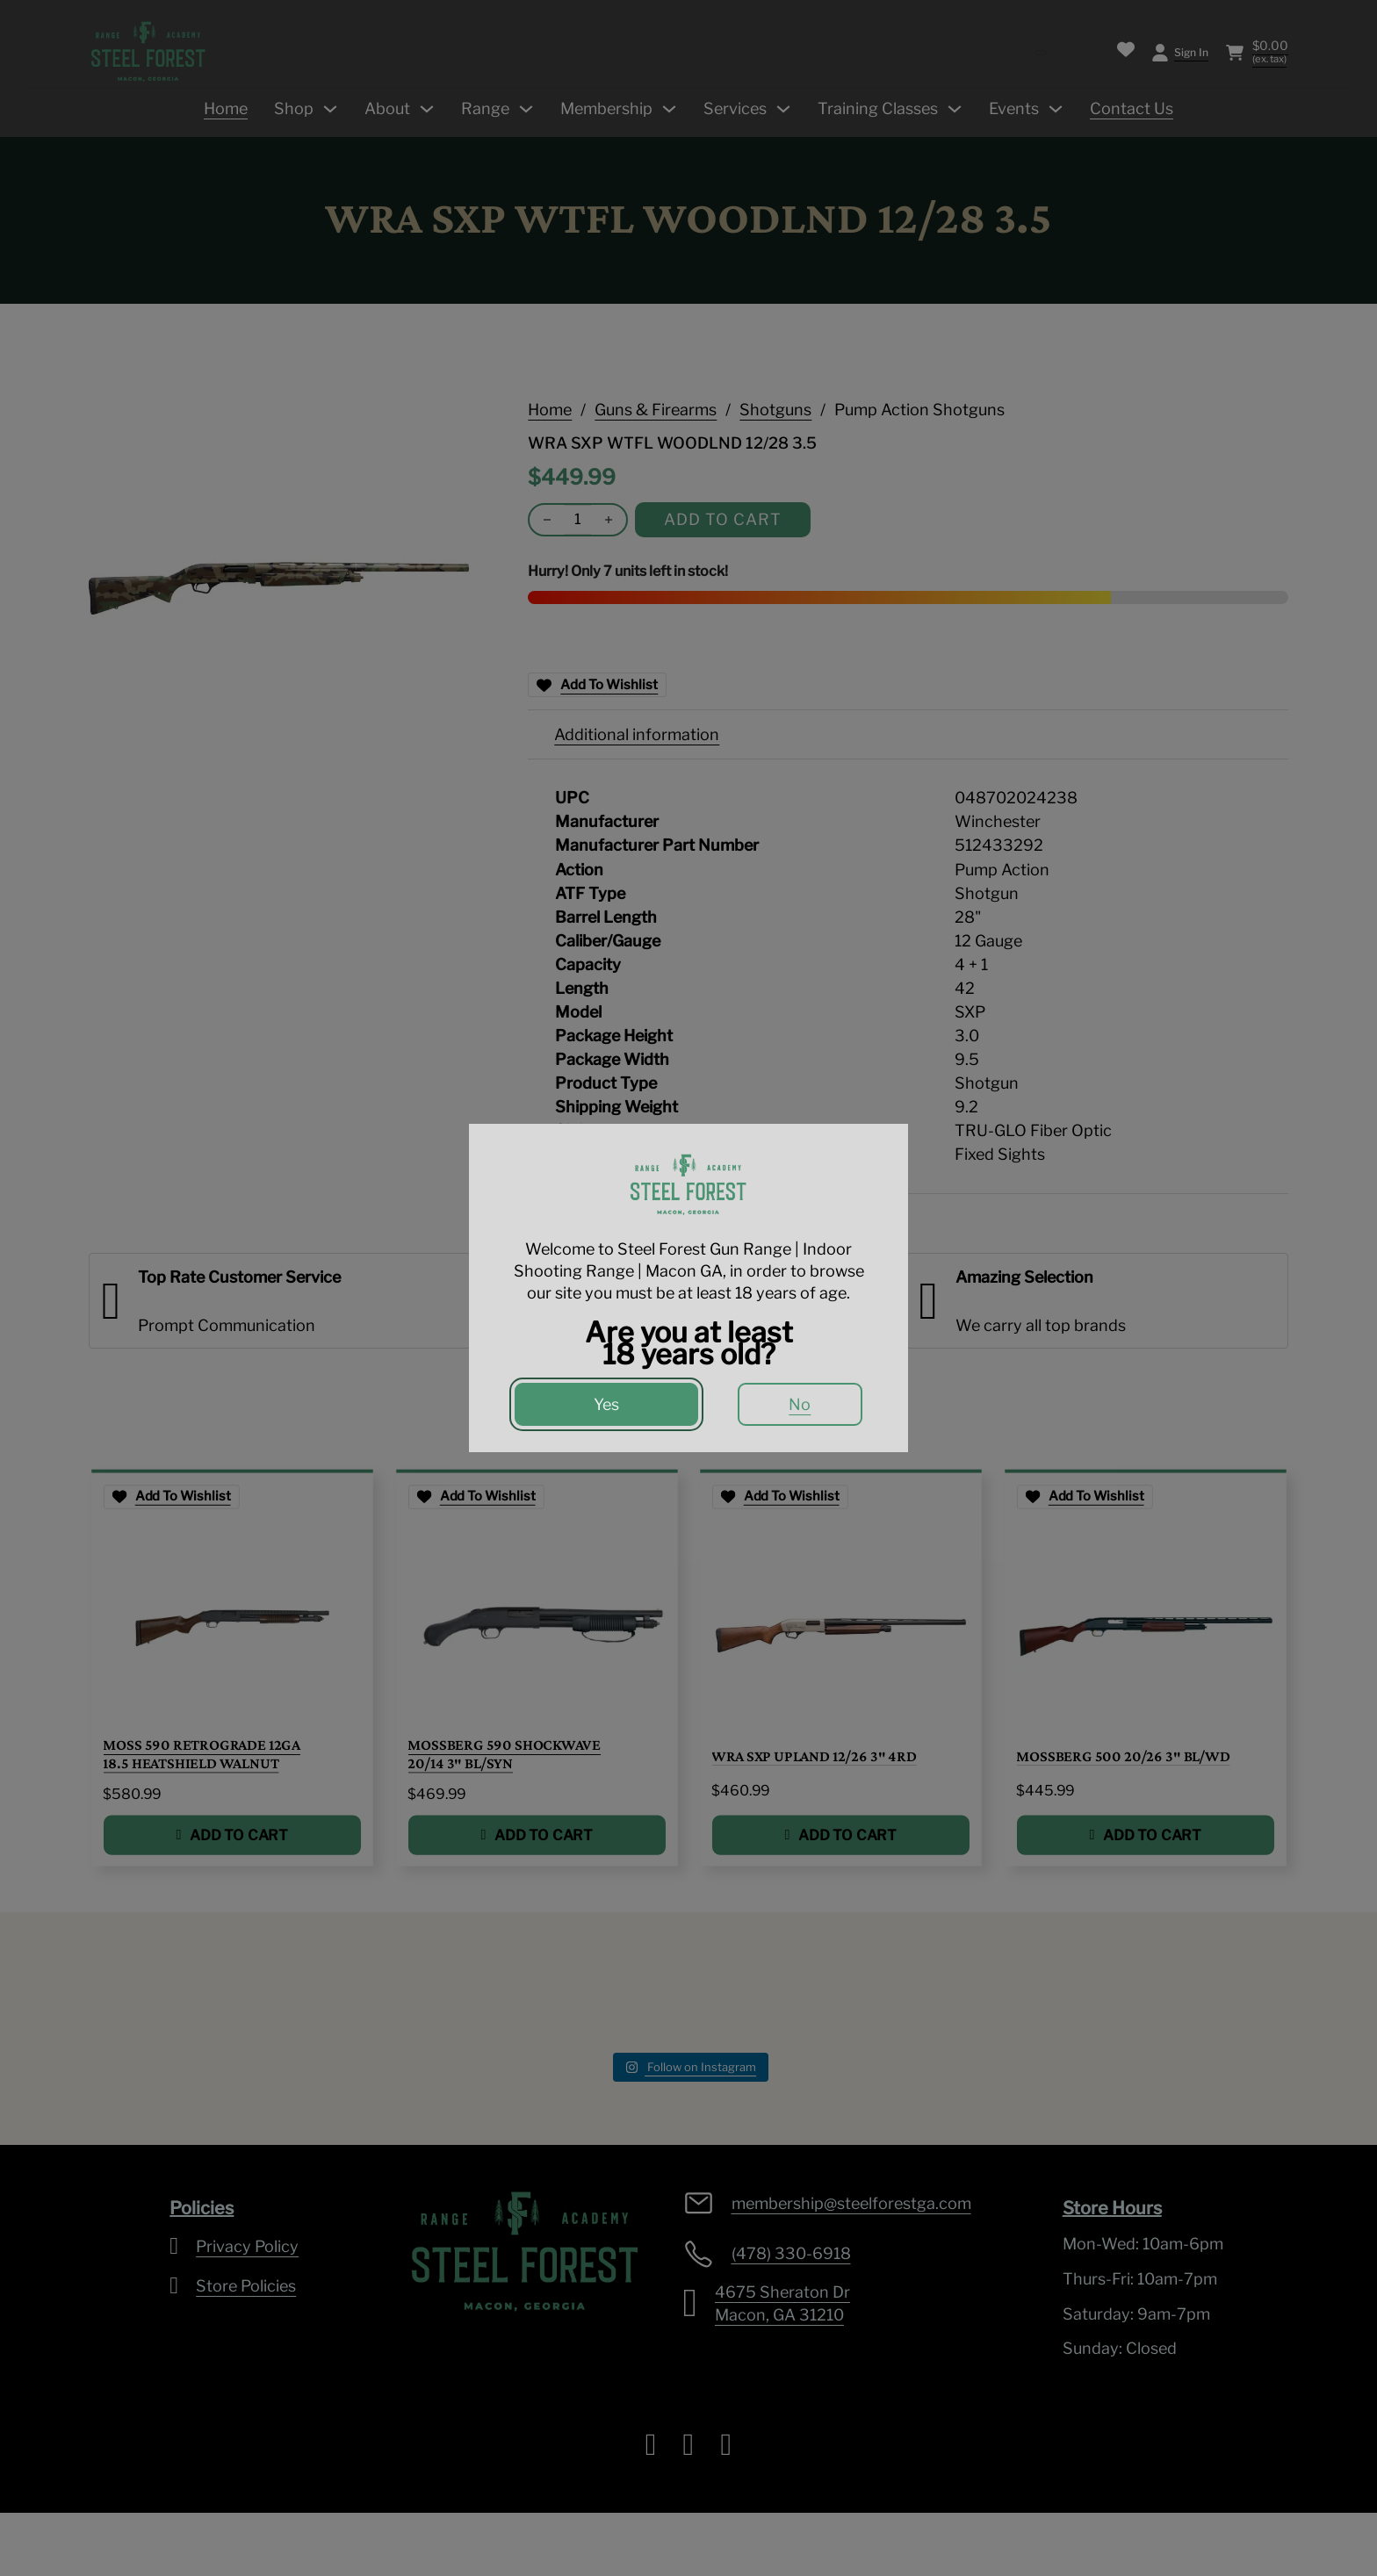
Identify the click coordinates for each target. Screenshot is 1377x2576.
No (800, 1404)
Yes (606, 1404)
